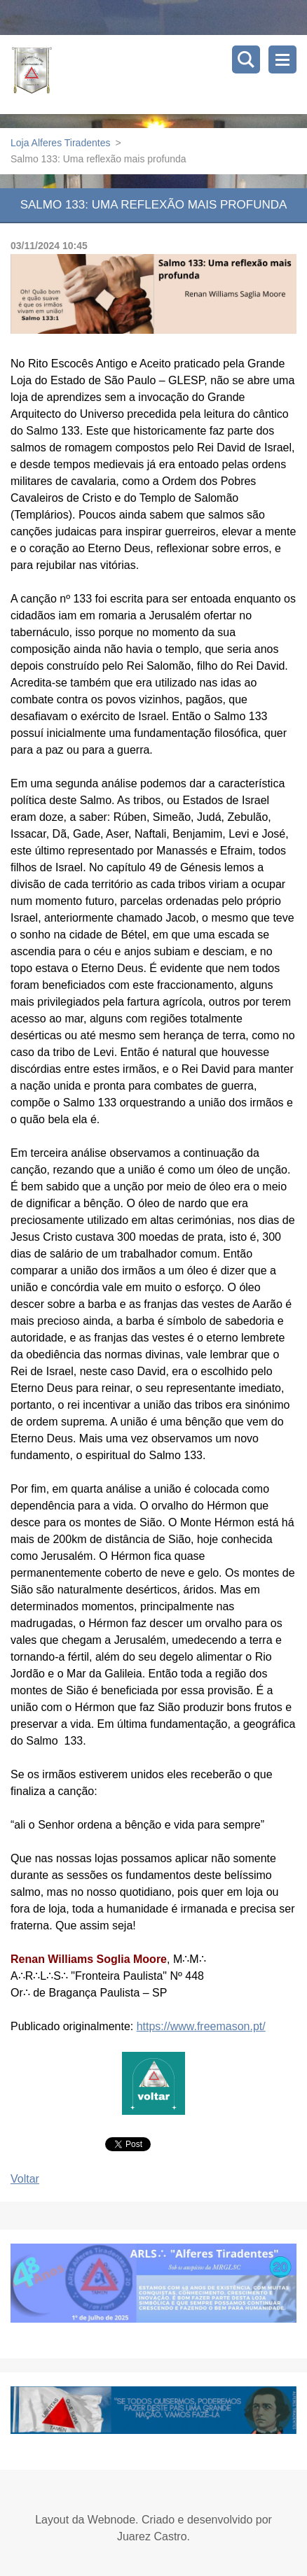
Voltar (25, 2179)
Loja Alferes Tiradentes (60, 142)
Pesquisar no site (246, 59)
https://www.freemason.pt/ (201, 2026)
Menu (282, 59)
